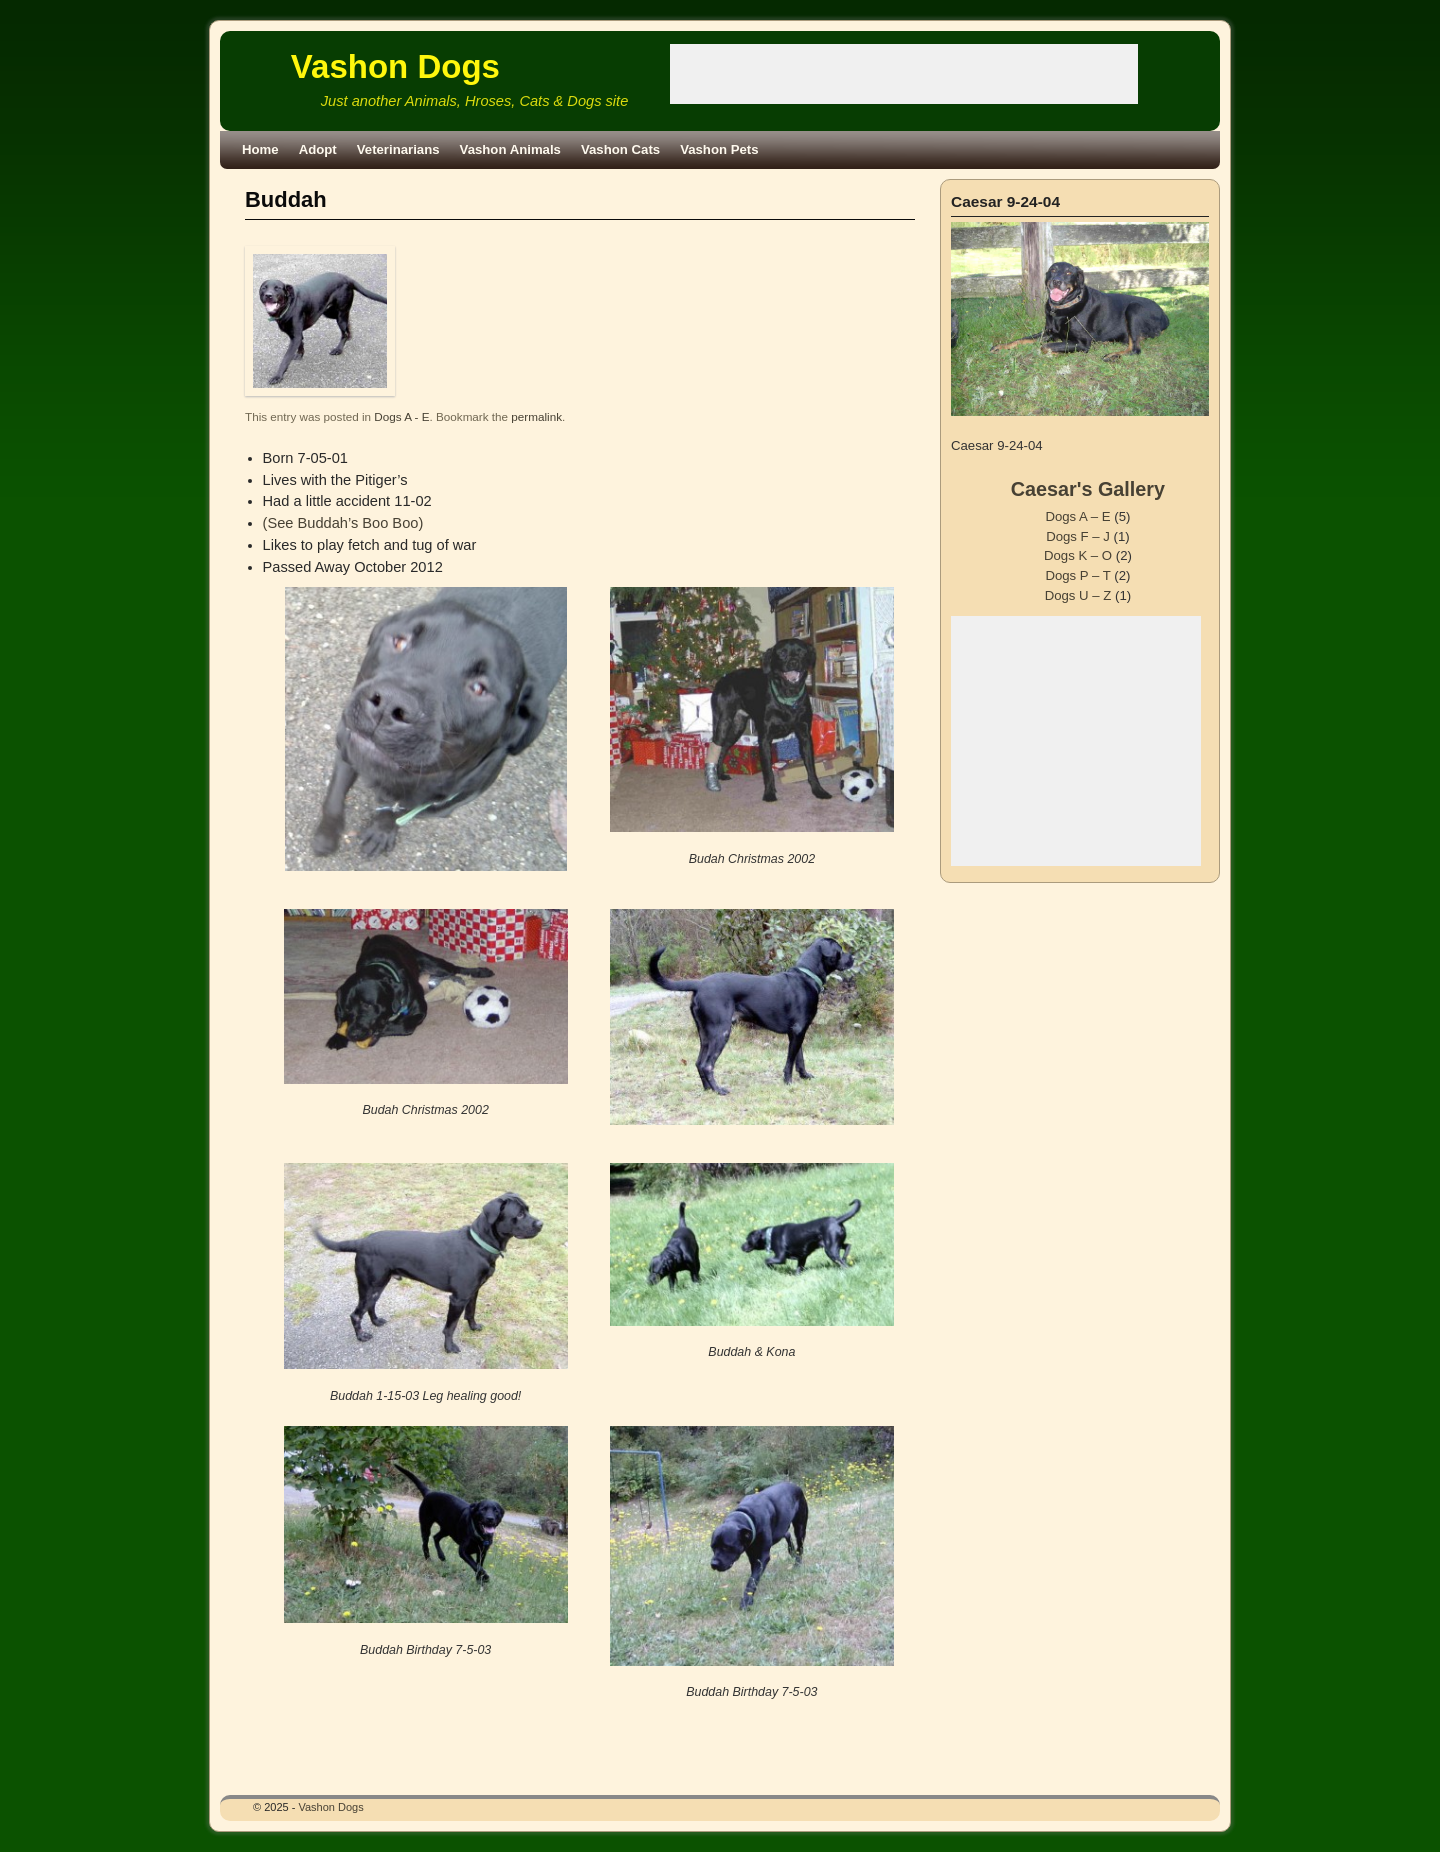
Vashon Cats (620, 149)
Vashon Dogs (395, 66)
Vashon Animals (510, 149)
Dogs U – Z (1078, 595)
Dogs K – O (1078, 555)
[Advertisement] (904, 74)
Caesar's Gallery (1088, 489)
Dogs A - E (401, 416)
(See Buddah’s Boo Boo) (343, 523)
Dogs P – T (1077, 575)
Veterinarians (398, 149)
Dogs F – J (1078, 536)
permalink (536, 416)
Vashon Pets (719, 149)
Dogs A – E (1077, 516)
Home (260, 149)
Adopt (318, 149)
